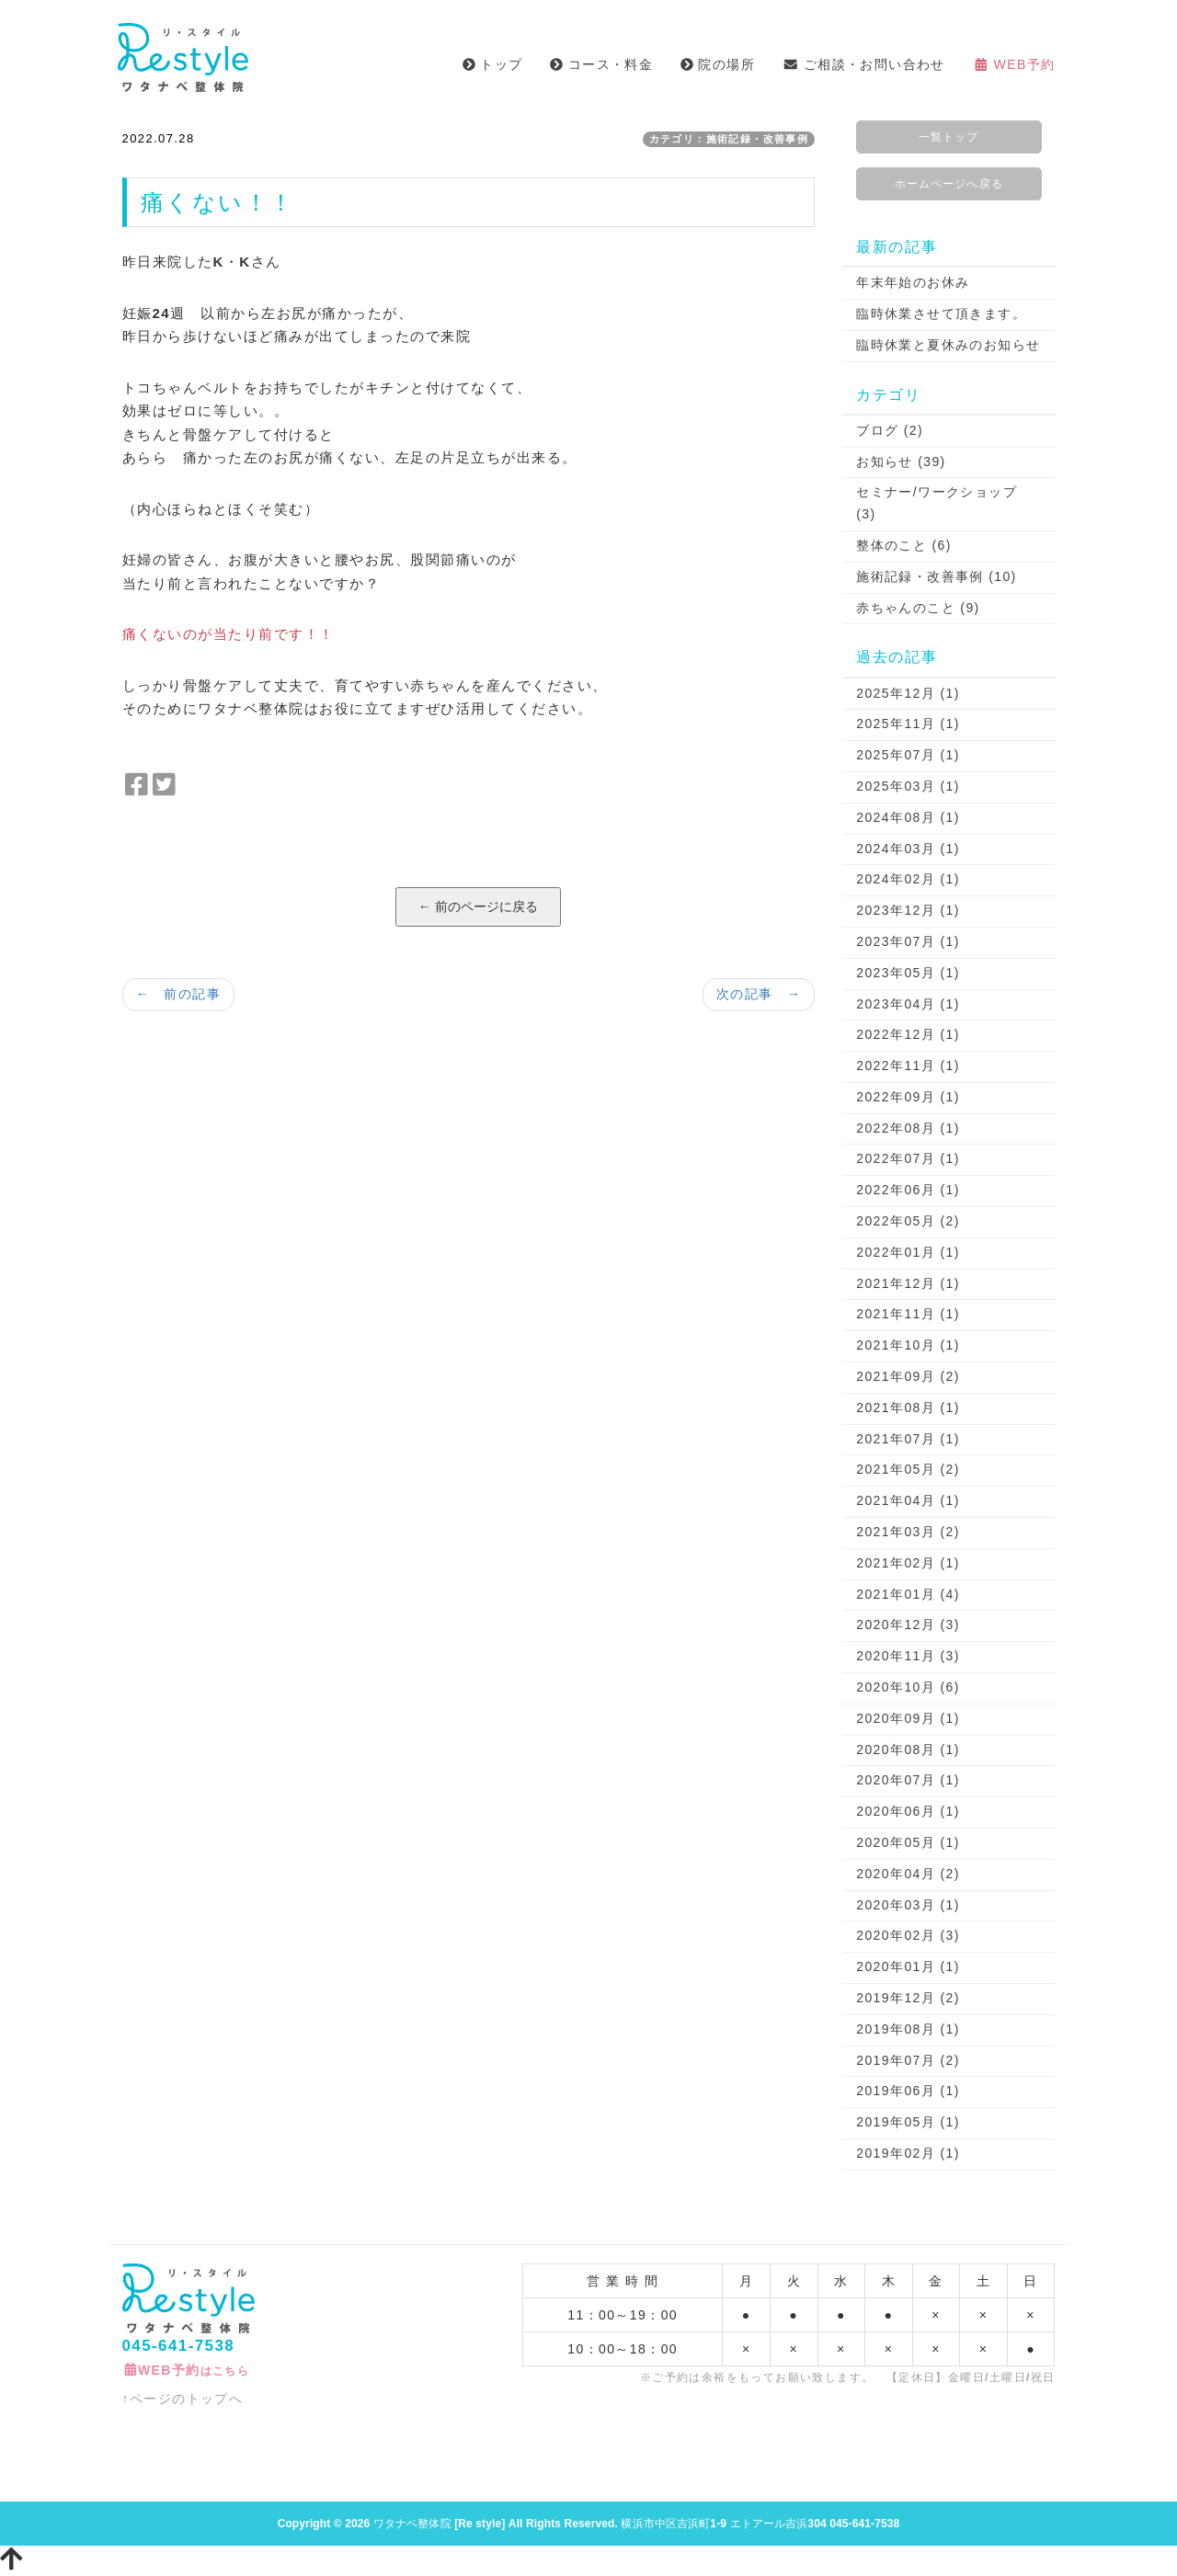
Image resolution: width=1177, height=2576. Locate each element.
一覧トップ (948, 137)
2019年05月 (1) (908, 2121)
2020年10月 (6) (908, 1687)
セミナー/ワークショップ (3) (936, 502)
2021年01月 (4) (908, 1594)
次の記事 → (758, 993)
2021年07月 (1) (908, 1438)
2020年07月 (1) (908, 1779)
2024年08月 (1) (908, 817)
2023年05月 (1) (908, 972)
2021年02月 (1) (908, 1563)
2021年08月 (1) (908, 1407)
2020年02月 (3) (908, 1935)
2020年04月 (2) (908, 1873)
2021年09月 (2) (908, 1376)
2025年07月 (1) (908, 754)
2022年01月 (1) (908, 1252)
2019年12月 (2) (908, 1997)
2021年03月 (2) (908, 1531)
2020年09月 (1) (908, 1718)
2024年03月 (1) (908, 848)
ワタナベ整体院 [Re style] (439, 2523)
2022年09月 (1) (908, 1096)
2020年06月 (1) (908, 1811)
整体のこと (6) (904, 545)
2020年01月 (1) (908, 1966)
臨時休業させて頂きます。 (941, 313)
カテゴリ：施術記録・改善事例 (729, 138)
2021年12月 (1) (908, 1283)
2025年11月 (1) (908, 723)
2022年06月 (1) (908, 1189)
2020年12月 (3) (908, 1624)
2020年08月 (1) (908, 1749)
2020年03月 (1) (908, 1905)
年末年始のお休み (912, 282)
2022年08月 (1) (908, 1128)
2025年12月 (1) (908, 693)
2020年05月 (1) (908, 1842)
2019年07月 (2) (908, 2060)
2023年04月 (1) (908, 1004)
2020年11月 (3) (908, 1655)
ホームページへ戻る (949, 183)
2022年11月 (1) (908, 1065)
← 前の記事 (178, 993)
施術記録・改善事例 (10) (936, 576)
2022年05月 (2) (908, 1221)
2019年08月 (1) (908, 2029)
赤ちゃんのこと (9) (917, 607)
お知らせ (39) (900, 461)
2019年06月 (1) (908, 2090)
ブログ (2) (889, 430)
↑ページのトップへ (183, 2398)
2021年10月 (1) (908, 1345)
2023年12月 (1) (908, 910)
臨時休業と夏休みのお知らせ (948, 344)
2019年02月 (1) (908, 2153)
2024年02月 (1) (908, 879)
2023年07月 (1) (908, 941)
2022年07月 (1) (908, 1158)
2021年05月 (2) (908, 1469)
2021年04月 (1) (908, 1500)
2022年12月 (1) (908, 1034)
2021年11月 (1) (908, 1313)
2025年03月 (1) (908, 786)
